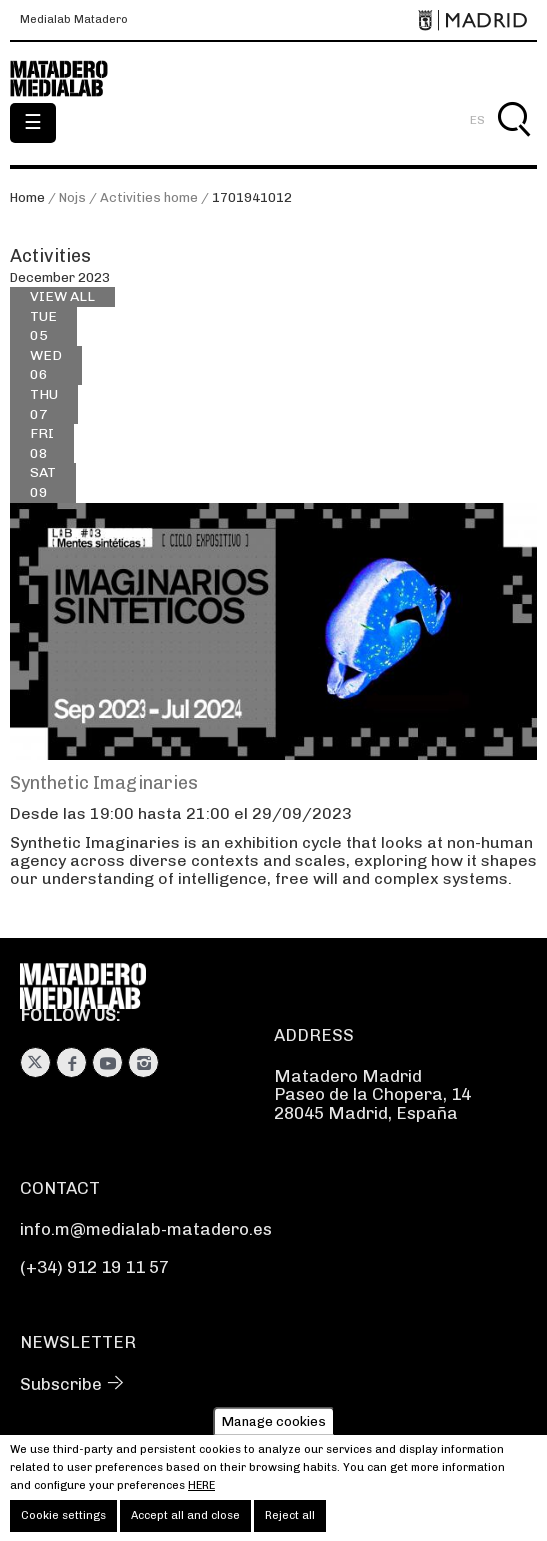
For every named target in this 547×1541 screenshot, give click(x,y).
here (201, 1494)
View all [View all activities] (62, 296)
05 (43, 325)
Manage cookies (274, 1430)
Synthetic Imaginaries (104, 783)
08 (42, 442)
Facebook (71, 1062)
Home (27, 197)
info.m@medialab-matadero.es (146, 1229)
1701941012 (252, 197)
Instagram (143, 1062)
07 (44, 403)
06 (46, 364)
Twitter (35, 1062)
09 (43, 481)
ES (477, 120)
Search (513, 142)
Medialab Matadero (74, 20)
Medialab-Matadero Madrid (70, 79)
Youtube (107, 1062)
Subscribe (61, 1384)
